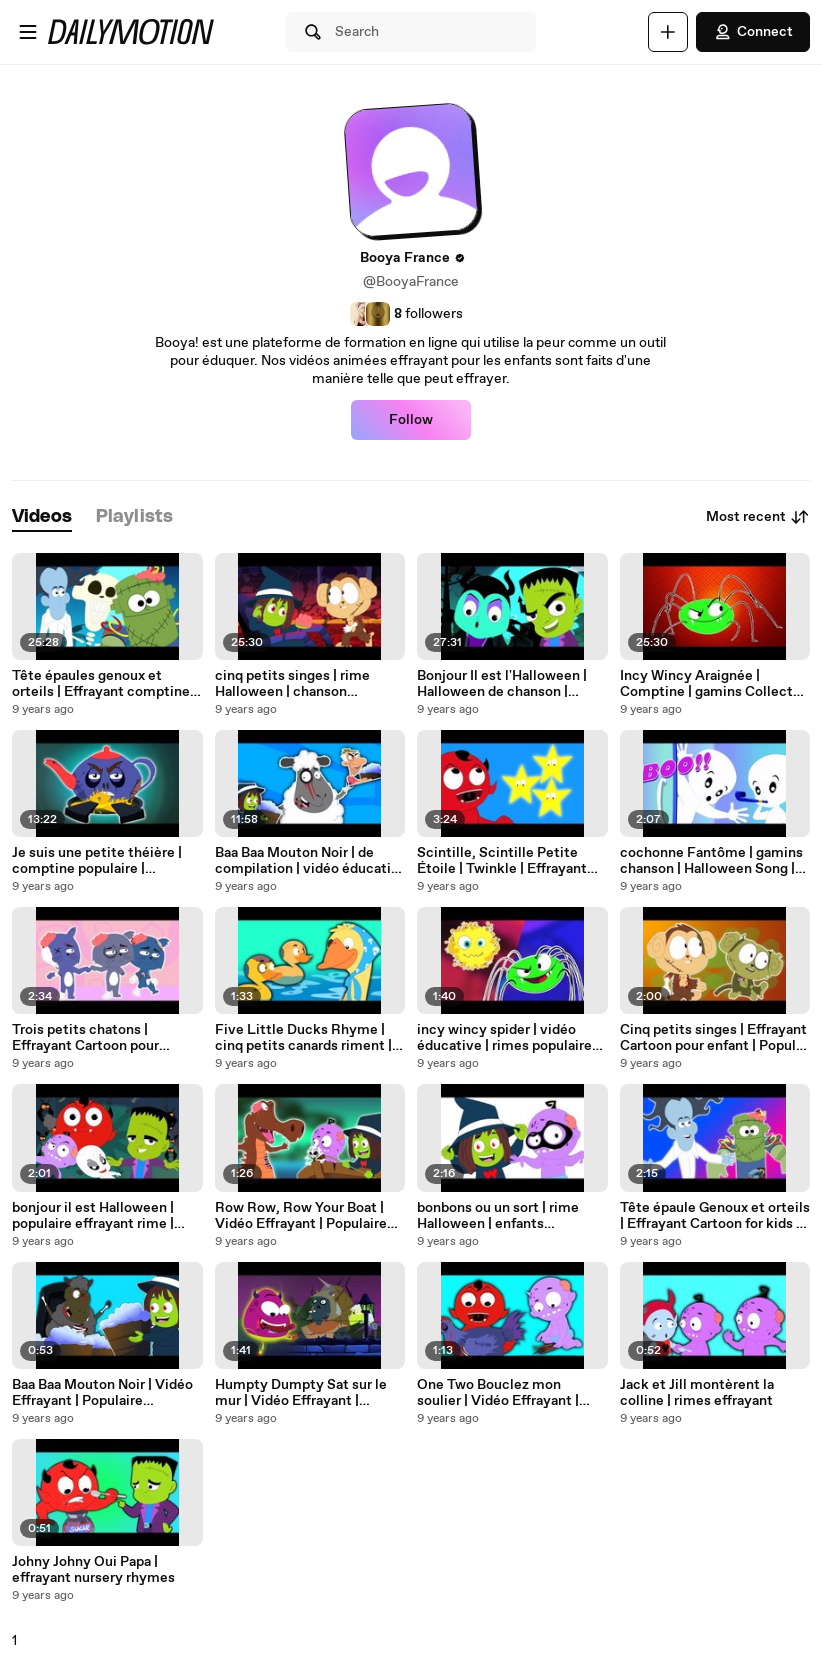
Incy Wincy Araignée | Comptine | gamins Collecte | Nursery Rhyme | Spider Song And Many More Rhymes (714, 684)
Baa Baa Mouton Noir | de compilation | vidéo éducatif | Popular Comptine (309, 861)
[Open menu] (28, 32)
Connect (753, 32)
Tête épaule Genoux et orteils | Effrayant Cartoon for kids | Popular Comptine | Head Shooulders (715, 1216)
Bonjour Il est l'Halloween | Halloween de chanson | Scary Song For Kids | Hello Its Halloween (504, 684)
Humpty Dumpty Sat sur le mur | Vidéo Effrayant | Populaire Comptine (301, 1393)
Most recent (758, 517)
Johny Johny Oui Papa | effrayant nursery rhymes (93, 1570)
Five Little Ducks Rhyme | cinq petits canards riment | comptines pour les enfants (303, 1038)
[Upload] (668, 32)
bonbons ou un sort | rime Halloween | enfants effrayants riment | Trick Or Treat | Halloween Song (504, 1216)
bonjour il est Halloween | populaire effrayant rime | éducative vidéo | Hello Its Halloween (96, 1216)
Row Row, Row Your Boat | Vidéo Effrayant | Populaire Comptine (301, 1216)
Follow (411, 420)
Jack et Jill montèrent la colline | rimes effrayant (697, 1393)
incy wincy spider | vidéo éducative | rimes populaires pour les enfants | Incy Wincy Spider (509, 1038)
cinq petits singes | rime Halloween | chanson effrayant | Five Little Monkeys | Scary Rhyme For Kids (306, 684)
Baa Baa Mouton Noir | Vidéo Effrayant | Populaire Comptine (102, 1393)
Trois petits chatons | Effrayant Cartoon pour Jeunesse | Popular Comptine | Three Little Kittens (105, 1038)
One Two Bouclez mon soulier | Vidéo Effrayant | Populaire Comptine (498, 1393)
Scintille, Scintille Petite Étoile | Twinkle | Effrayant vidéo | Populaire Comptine (504, 861)
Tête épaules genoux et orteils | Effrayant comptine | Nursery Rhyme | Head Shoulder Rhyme (104, 684)
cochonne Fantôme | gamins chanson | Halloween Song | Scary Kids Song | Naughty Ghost (711, 861)
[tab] (42, 517)
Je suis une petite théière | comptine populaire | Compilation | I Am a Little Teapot (97, 861)
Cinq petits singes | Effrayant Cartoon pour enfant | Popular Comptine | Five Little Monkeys (714, 1038)
